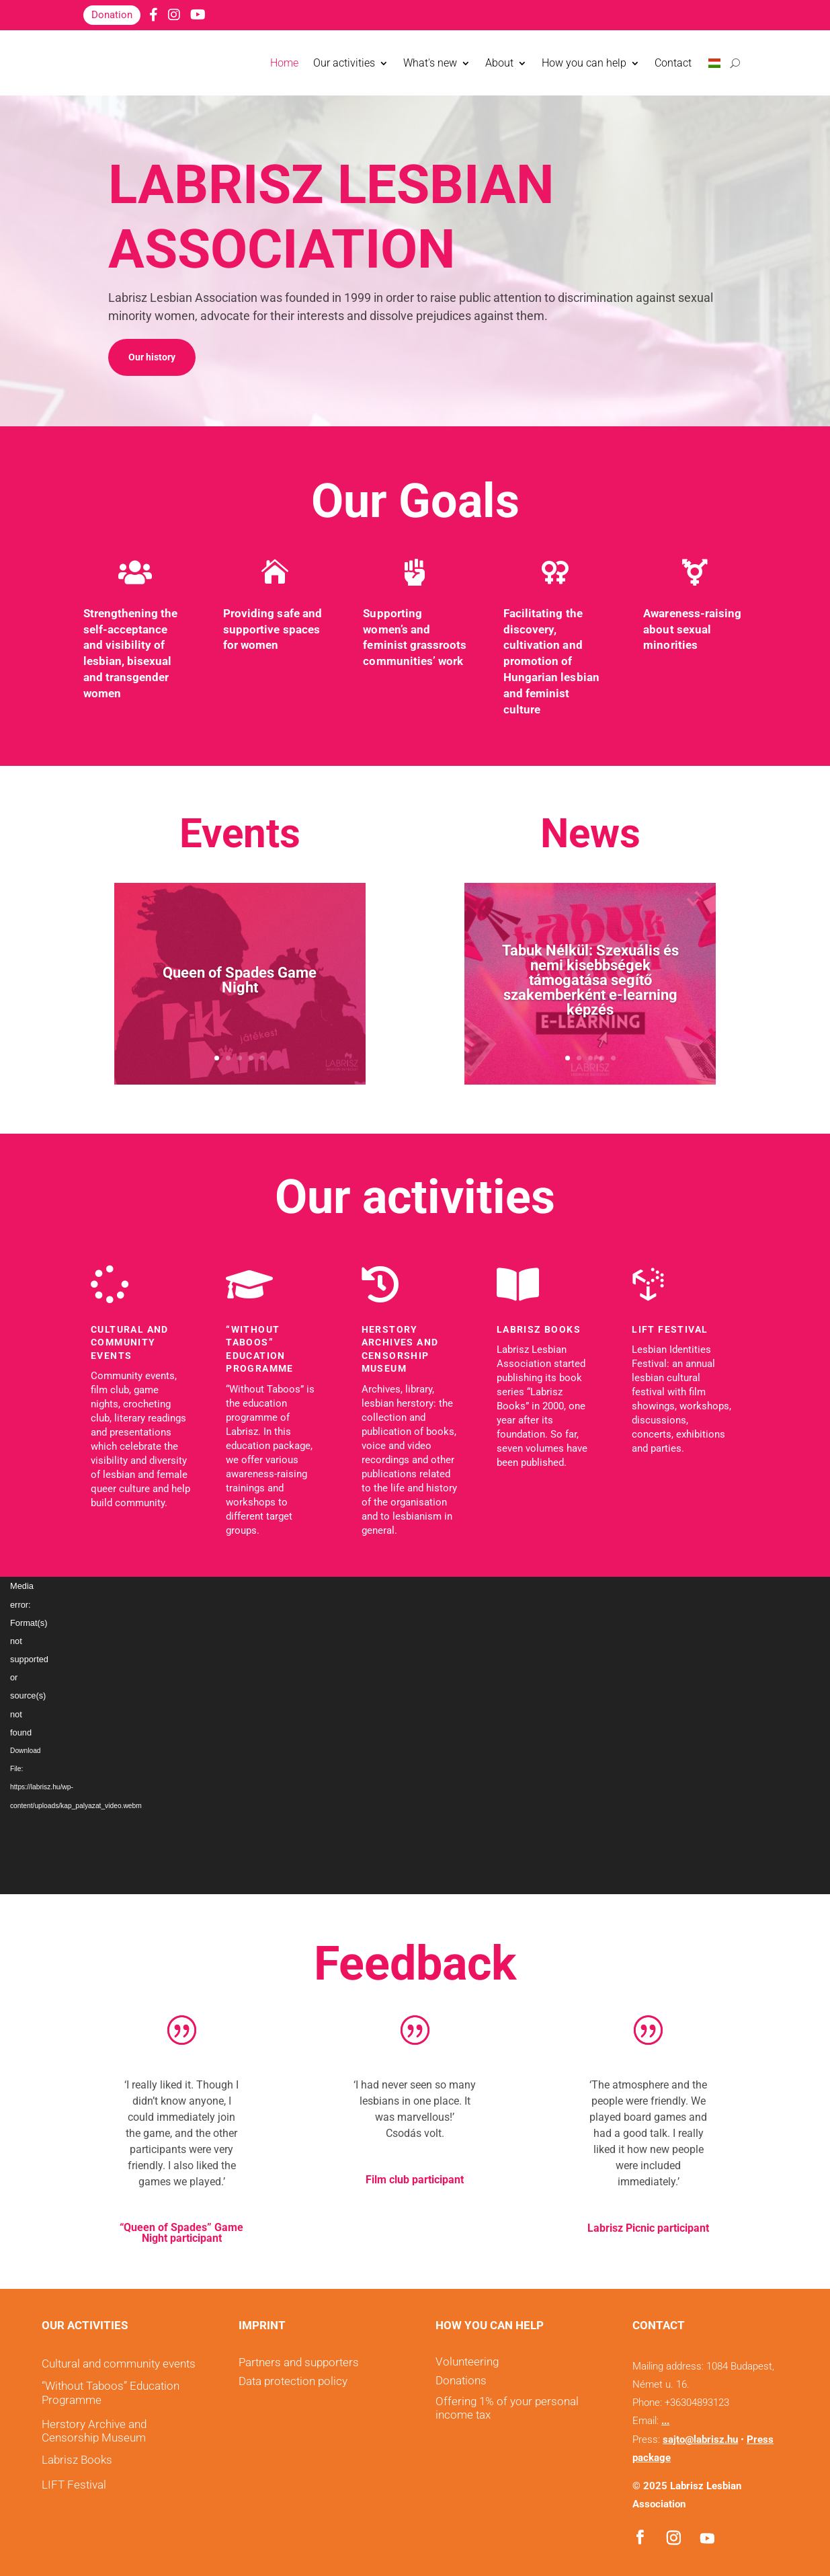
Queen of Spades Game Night (240, 980)
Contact (673, 62)
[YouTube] (198, 15)
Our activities (344, 62)
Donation (111, 15)
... (665, 2421)
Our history (151, 357)
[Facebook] (153, 15)
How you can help (584, 62)
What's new (430, 62)
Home (284, 62)
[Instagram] (174, 15)
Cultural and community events (130, 1342)
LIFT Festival (670, 1329)
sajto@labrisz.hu (700, 2439)
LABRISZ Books (539, 1329)
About (499, 62)
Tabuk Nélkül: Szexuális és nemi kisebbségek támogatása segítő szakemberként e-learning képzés (590, 980)
